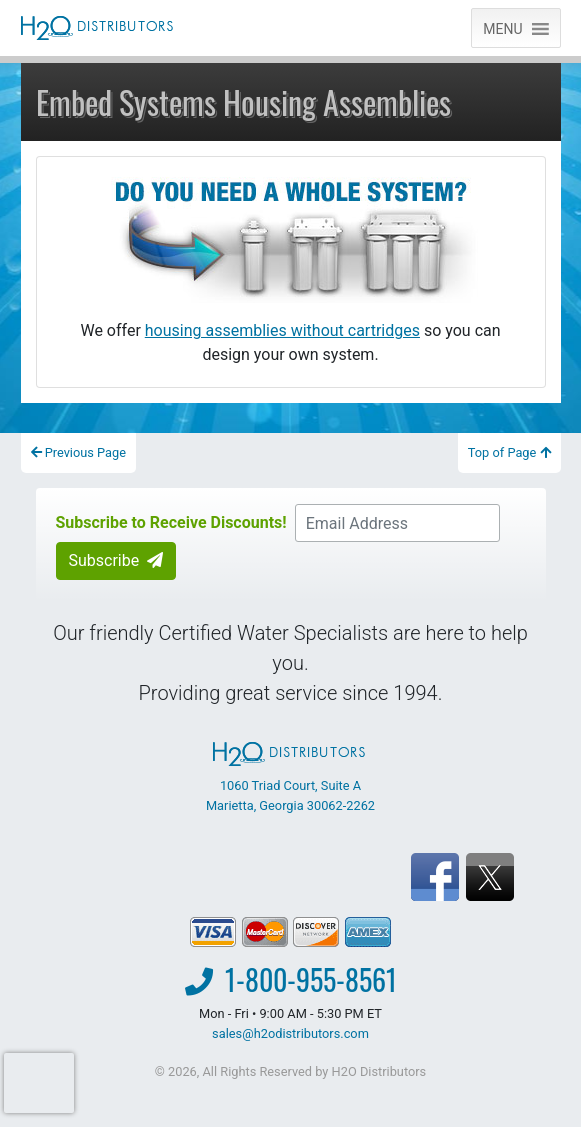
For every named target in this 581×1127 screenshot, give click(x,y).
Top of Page (509, 452)
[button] (502, 28)
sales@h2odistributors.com (290, 1033)
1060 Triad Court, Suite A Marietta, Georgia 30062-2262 (290, 777)
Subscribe (116, 560)
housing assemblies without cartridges (282, 330)
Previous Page (79, 452)
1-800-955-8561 (311, 979)
